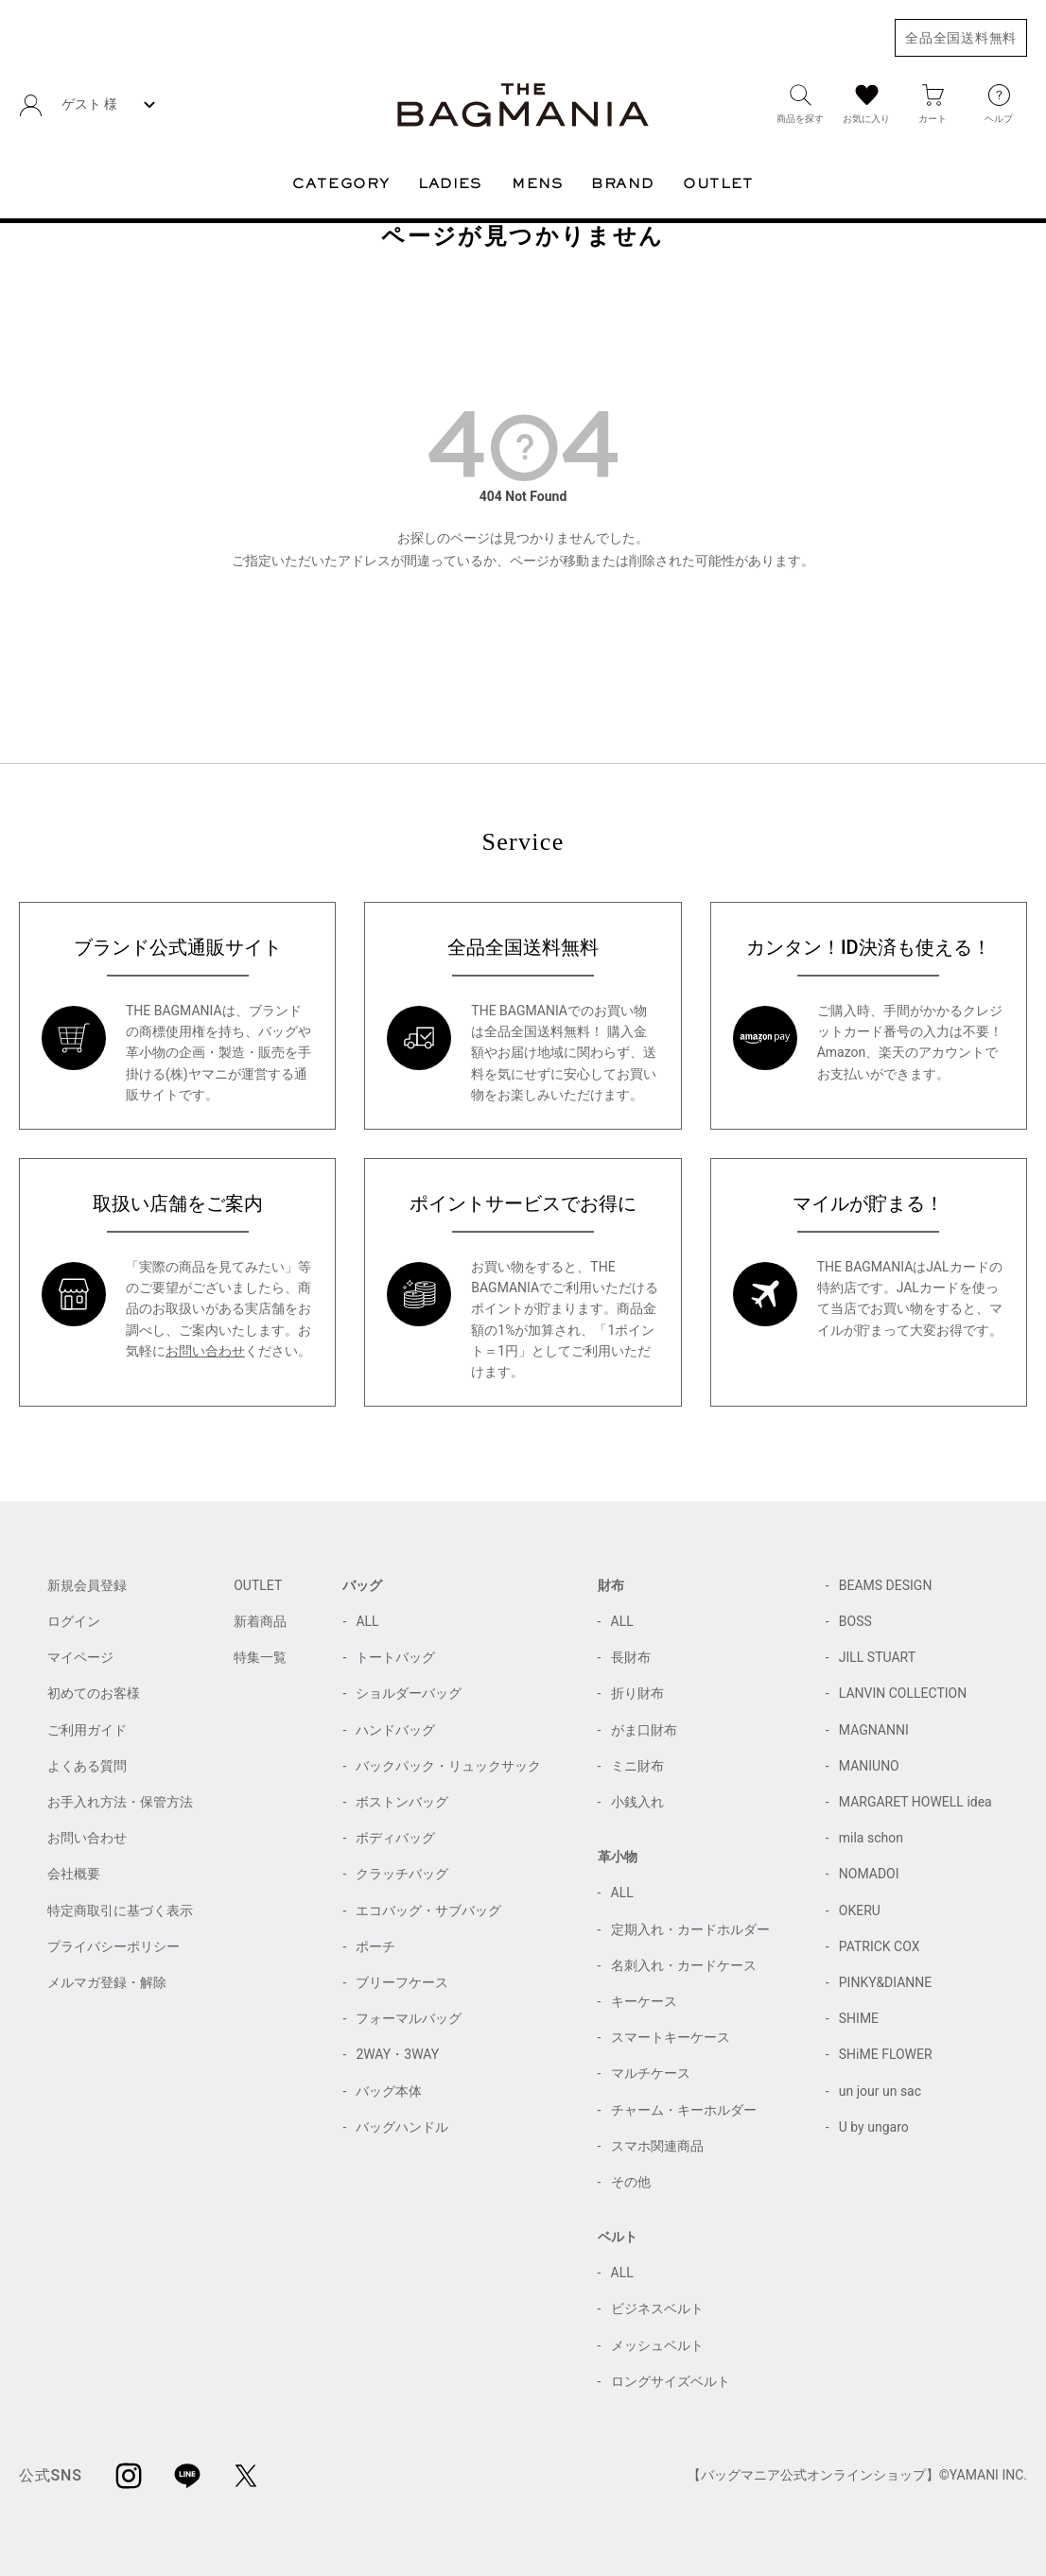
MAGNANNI (874, 1730)
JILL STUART (877, 1657)
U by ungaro (874, 2127)
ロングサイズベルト (670, 2381)
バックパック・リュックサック (448, 1765)
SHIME (859, 2018)
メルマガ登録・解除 (106, 1982)
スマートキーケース (670, 2037)
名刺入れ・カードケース (684, 1965)
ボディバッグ (395, 1837)
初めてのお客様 (93, 1693)
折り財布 (637, 1693)
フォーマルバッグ (409, 2018)
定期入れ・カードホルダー (690, 1929)
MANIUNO (869, 1765)
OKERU (859, 1910)
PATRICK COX (879, 1946)
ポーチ (375, 1946)
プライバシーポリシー (113, 1946)
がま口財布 (644, 1730)
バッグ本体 (389, 2091)
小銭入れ (637, 1801)
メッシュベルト (657, 2345)
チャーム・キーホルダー (684, 2110)
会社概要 (73, 1873)
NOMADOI (869, 1873)
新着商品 (260, 1621)
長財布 (631, 1657)
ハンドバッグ (395, 1730)
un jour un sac (880, 2091)
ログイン (73, 1621)
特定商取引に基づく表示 (120, 1910)
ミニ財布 (637, 1765)
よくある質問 (87, 1765)
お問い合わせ (205, 1350)
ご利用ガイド (87, 1730)
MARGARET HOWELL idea (915, 1801)
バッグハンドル (402, 2127)
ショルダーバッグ (409, 1693)
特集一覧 (260, 1657)
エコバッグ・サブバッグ (428, 1910)
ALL (367, 1621)
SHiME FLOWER (886, 2054)
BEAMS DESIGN (886, 1585)
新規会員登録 (87, 1585)
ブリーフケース (402, 1982)
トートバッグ (395, 1657)
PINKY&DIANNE (886, 1982)
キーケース (644, 2001)
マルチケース (650, 2073)
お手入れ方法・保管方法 (120, 1801)
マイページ (80, 1657)
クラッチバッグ (402, 1873)
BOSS (855, 1621)
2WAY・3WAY (397, 2054)
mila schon (871, 1837)
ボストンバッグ (402, 1801)
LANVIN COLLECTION (903, 1693)
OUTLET (258, 1585)
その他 (631, 2181)
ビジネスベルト (657, 2308)
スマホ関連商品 (657, 2145)
